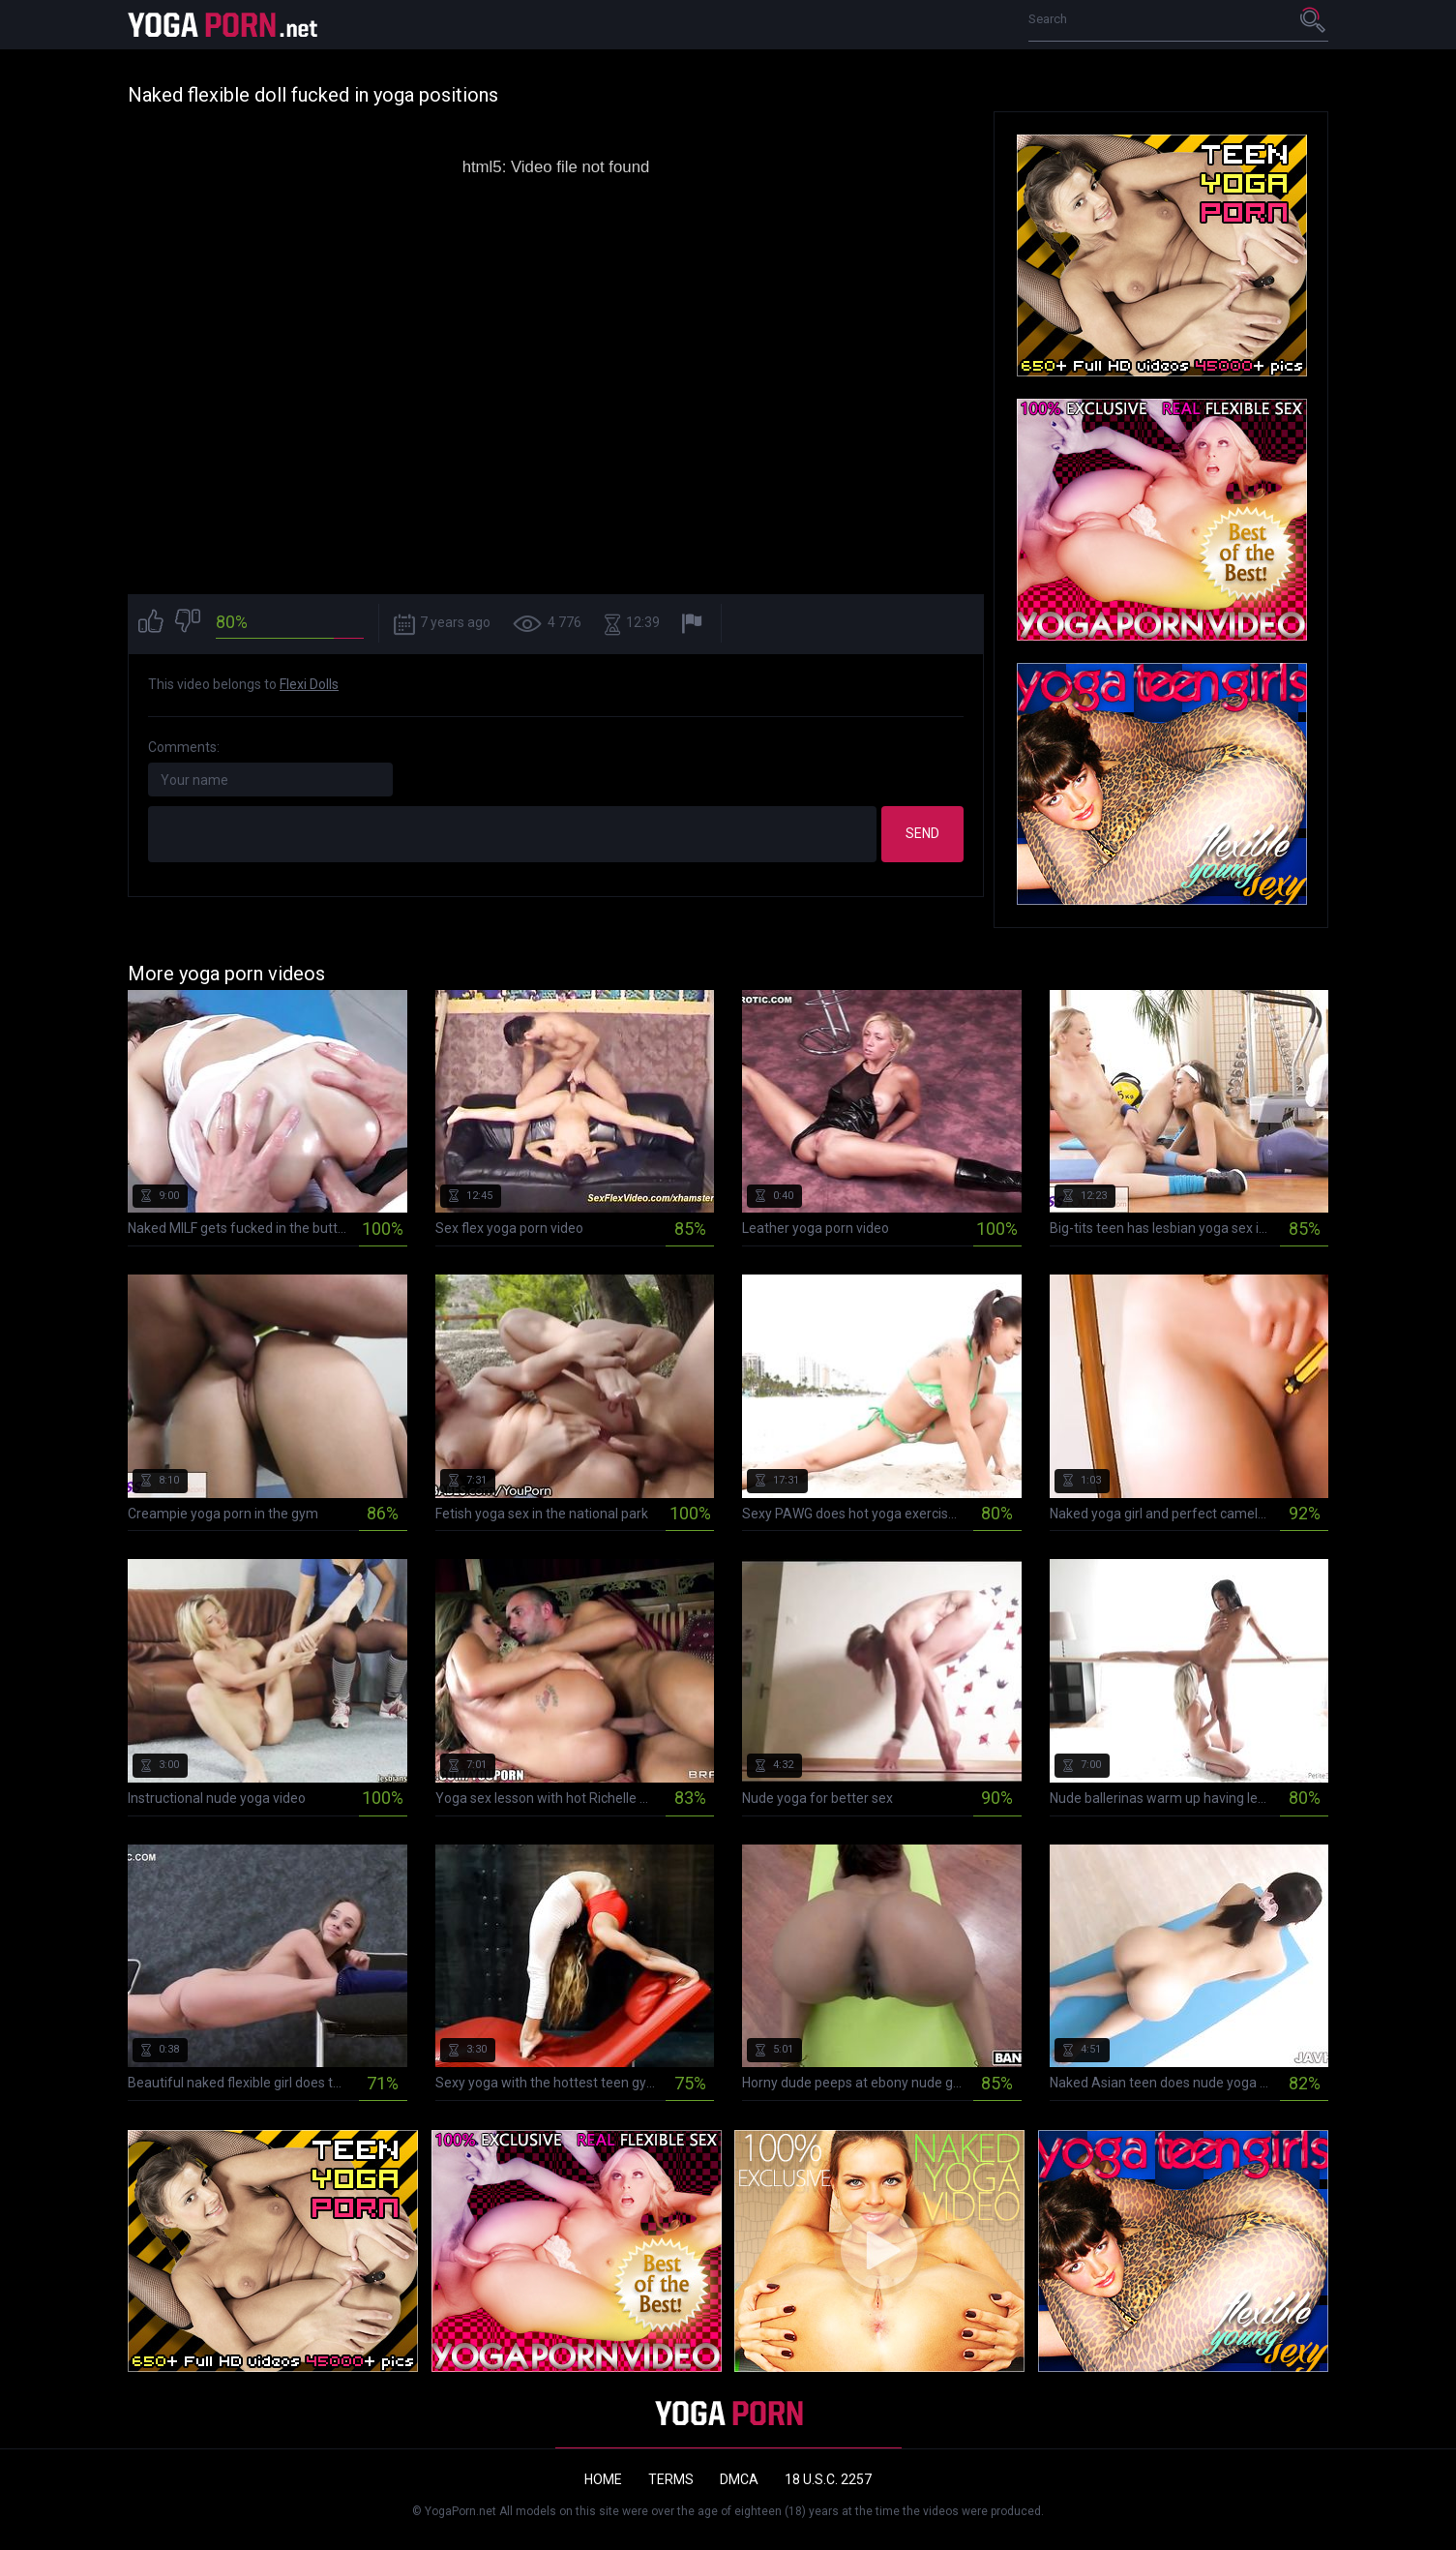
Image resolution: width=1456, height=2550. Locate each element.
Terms (671, 2479)
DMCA (739, 2479)
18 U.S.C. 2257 (828, 2479)
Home (603, 2479)
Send (922, 833)
